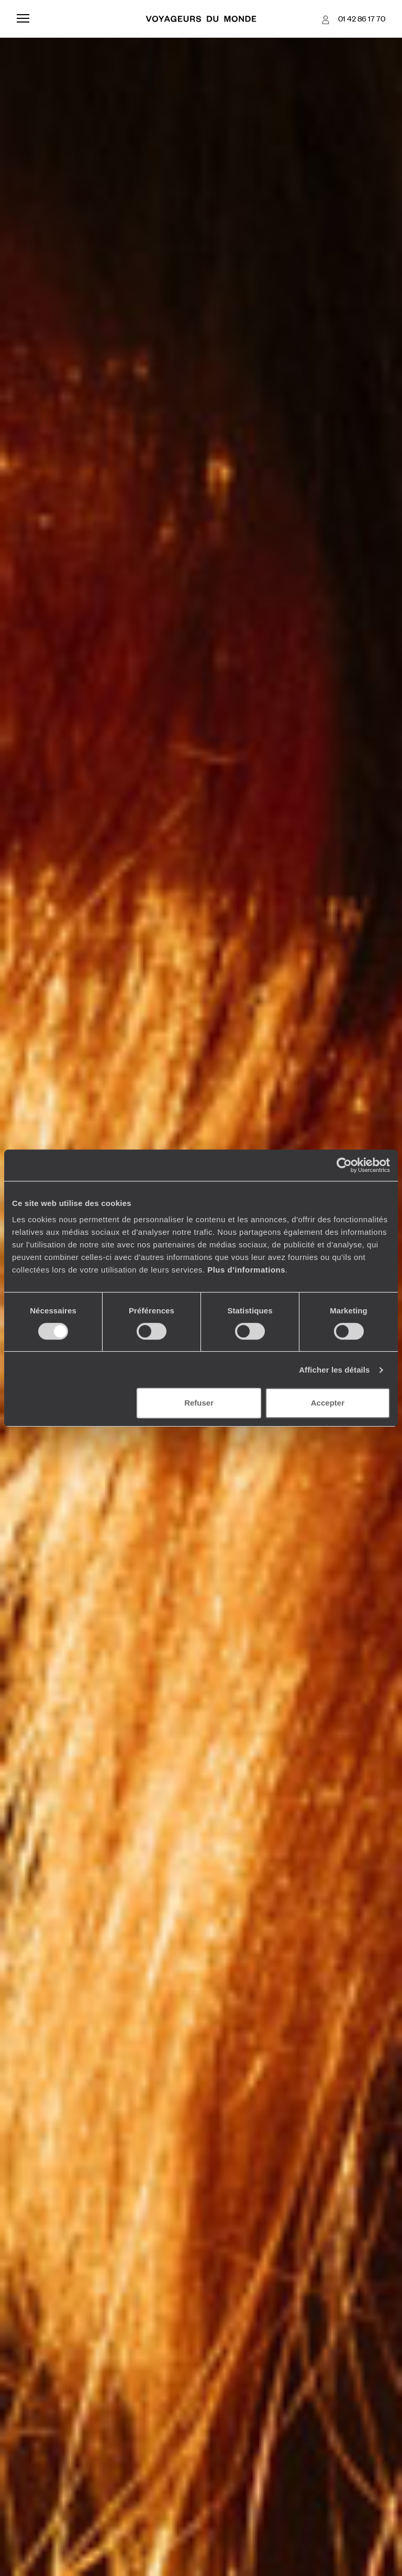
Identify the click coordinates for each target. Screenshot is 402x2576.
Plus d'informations (246, 1269)
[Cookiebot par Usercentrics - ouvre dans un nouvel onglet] (344, 1165)
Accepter (327, 1402)
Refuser (199, 1402)
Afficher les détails (334, 1369)
